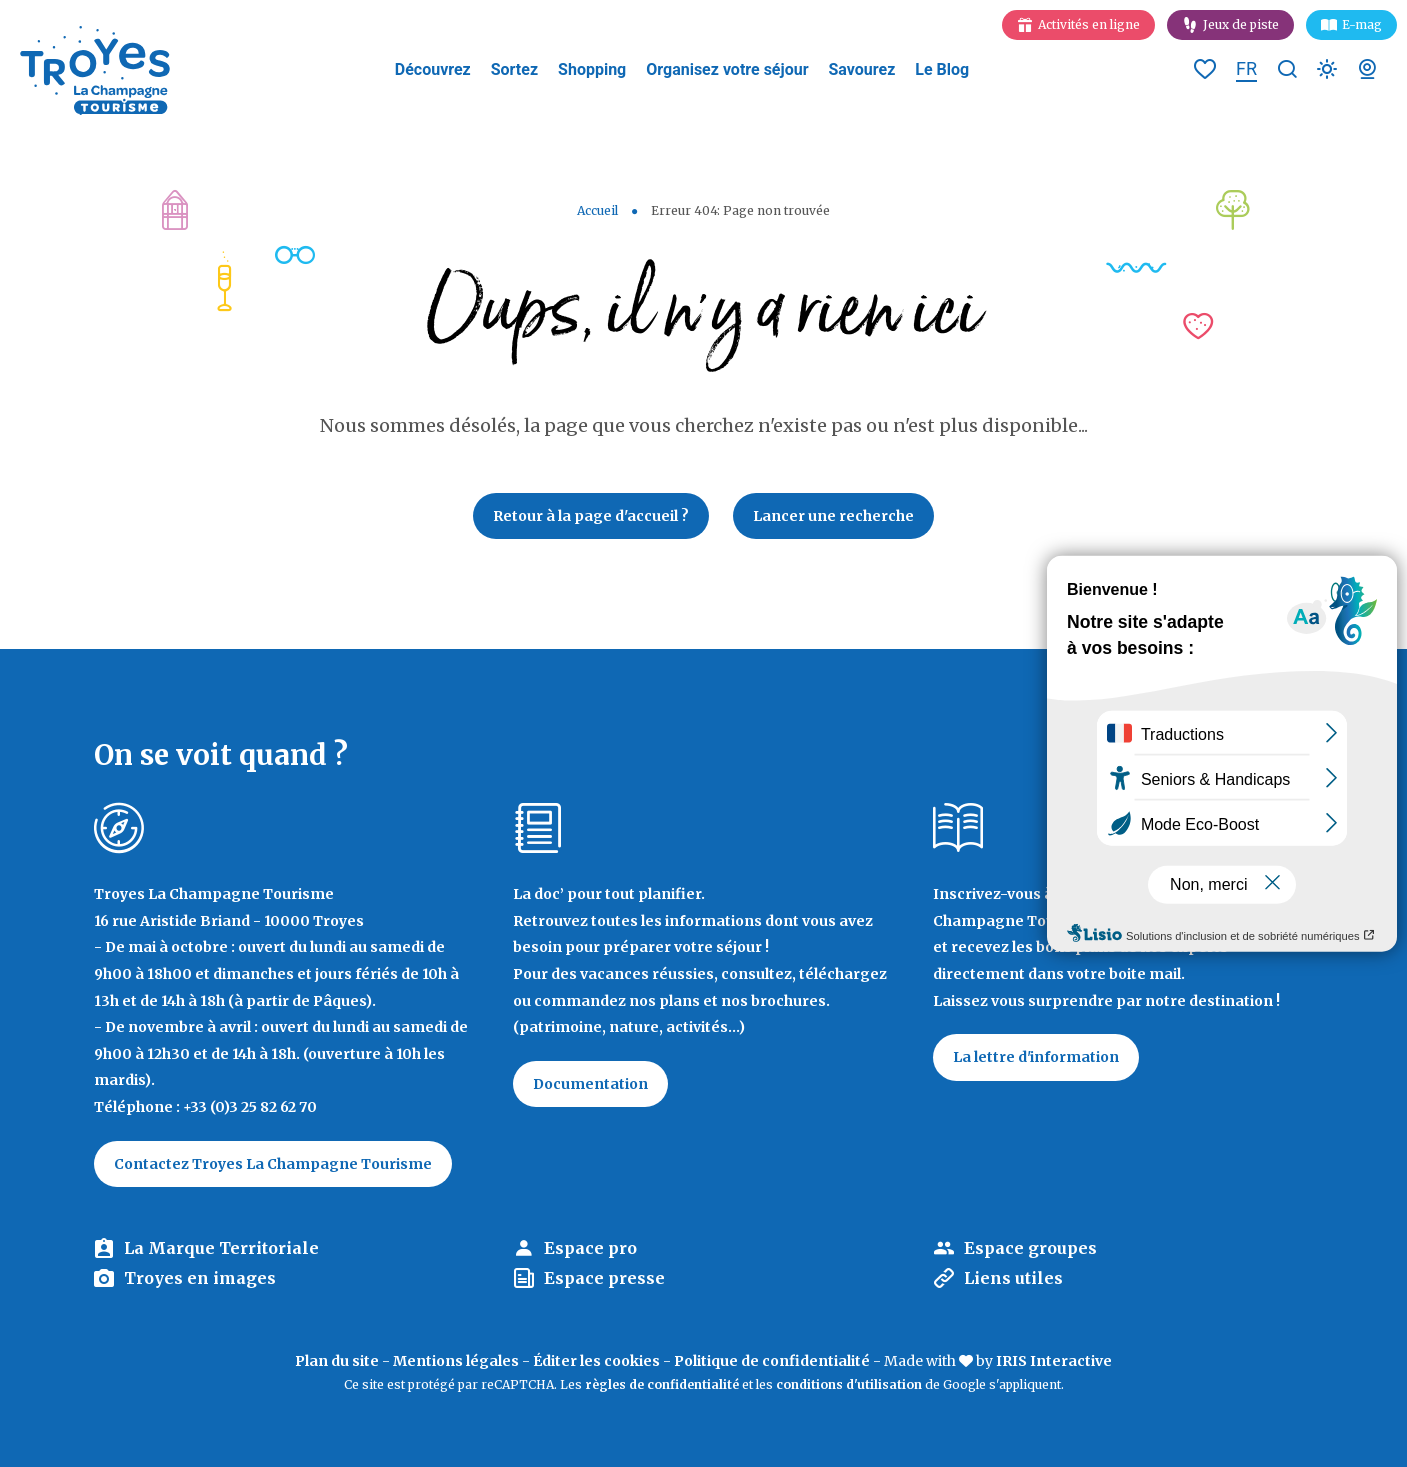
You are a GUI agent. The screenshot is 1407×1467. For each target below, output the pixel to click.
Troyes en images (200, 1278)
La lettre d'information (1036, 1057)
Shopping (592, 69)
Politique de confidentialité (772, 1361)
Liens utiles (1013, 1278)
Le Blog (942, 69)
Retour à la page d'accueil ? (591, 516)
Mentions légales (456, 1361)
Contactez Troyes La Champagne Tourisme (273, 1164)
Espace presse (604, 1278)
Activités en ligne (1089, 24)
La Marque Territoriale (221, 1248)
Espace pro (590, 1248)
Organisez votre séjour (727, 69)
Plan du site (337, 1361)
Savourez (862, 69)
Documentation (590, 1084)
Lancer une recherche (833, 516)
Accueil (597, 210)
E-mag (1362, 24)
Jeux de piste (1241, 24)
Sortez (514, 69)
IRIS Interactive (1054, 1361)
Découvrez (433, 69)
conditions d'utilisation (849, 1384)
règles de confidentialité (662, 1384)
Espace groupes (1030, 1248)
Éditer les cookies (596, 1361)
